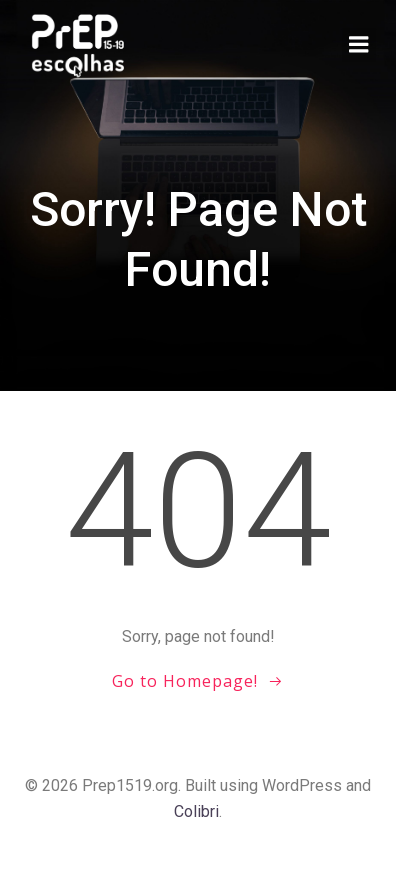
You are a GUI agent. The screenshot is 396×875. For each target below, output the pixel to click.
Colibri (196, 811)
